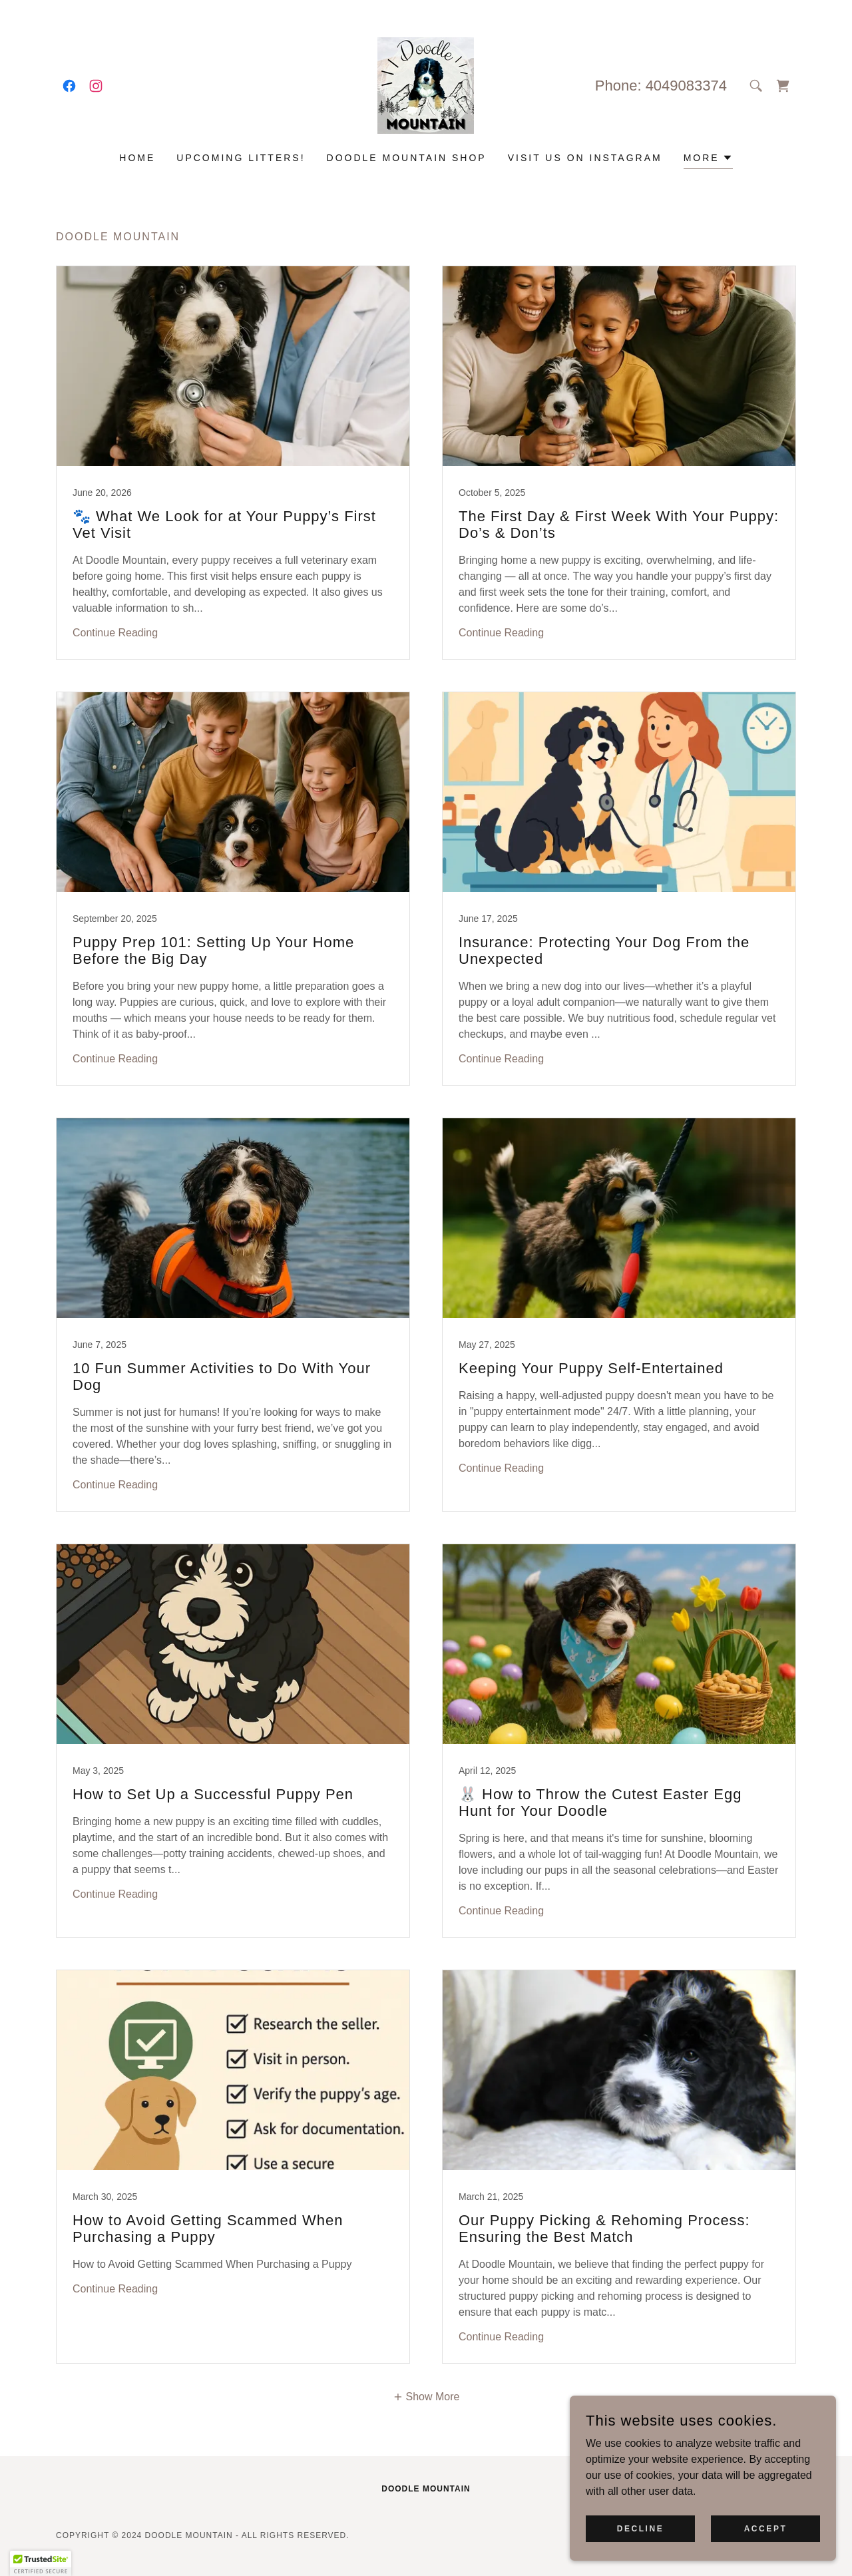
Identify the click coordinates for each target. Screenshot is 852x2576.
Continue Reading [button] (115, 632)
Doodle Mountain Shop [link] (407, 157)
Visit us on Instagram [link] (585, 157)
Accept (765, 2528)
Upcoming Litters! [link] (240, 157)
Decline (640, 2528)
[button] (708, 159)
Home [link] (137, 157)
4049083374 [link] (686, 85)
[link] (69, 86)
